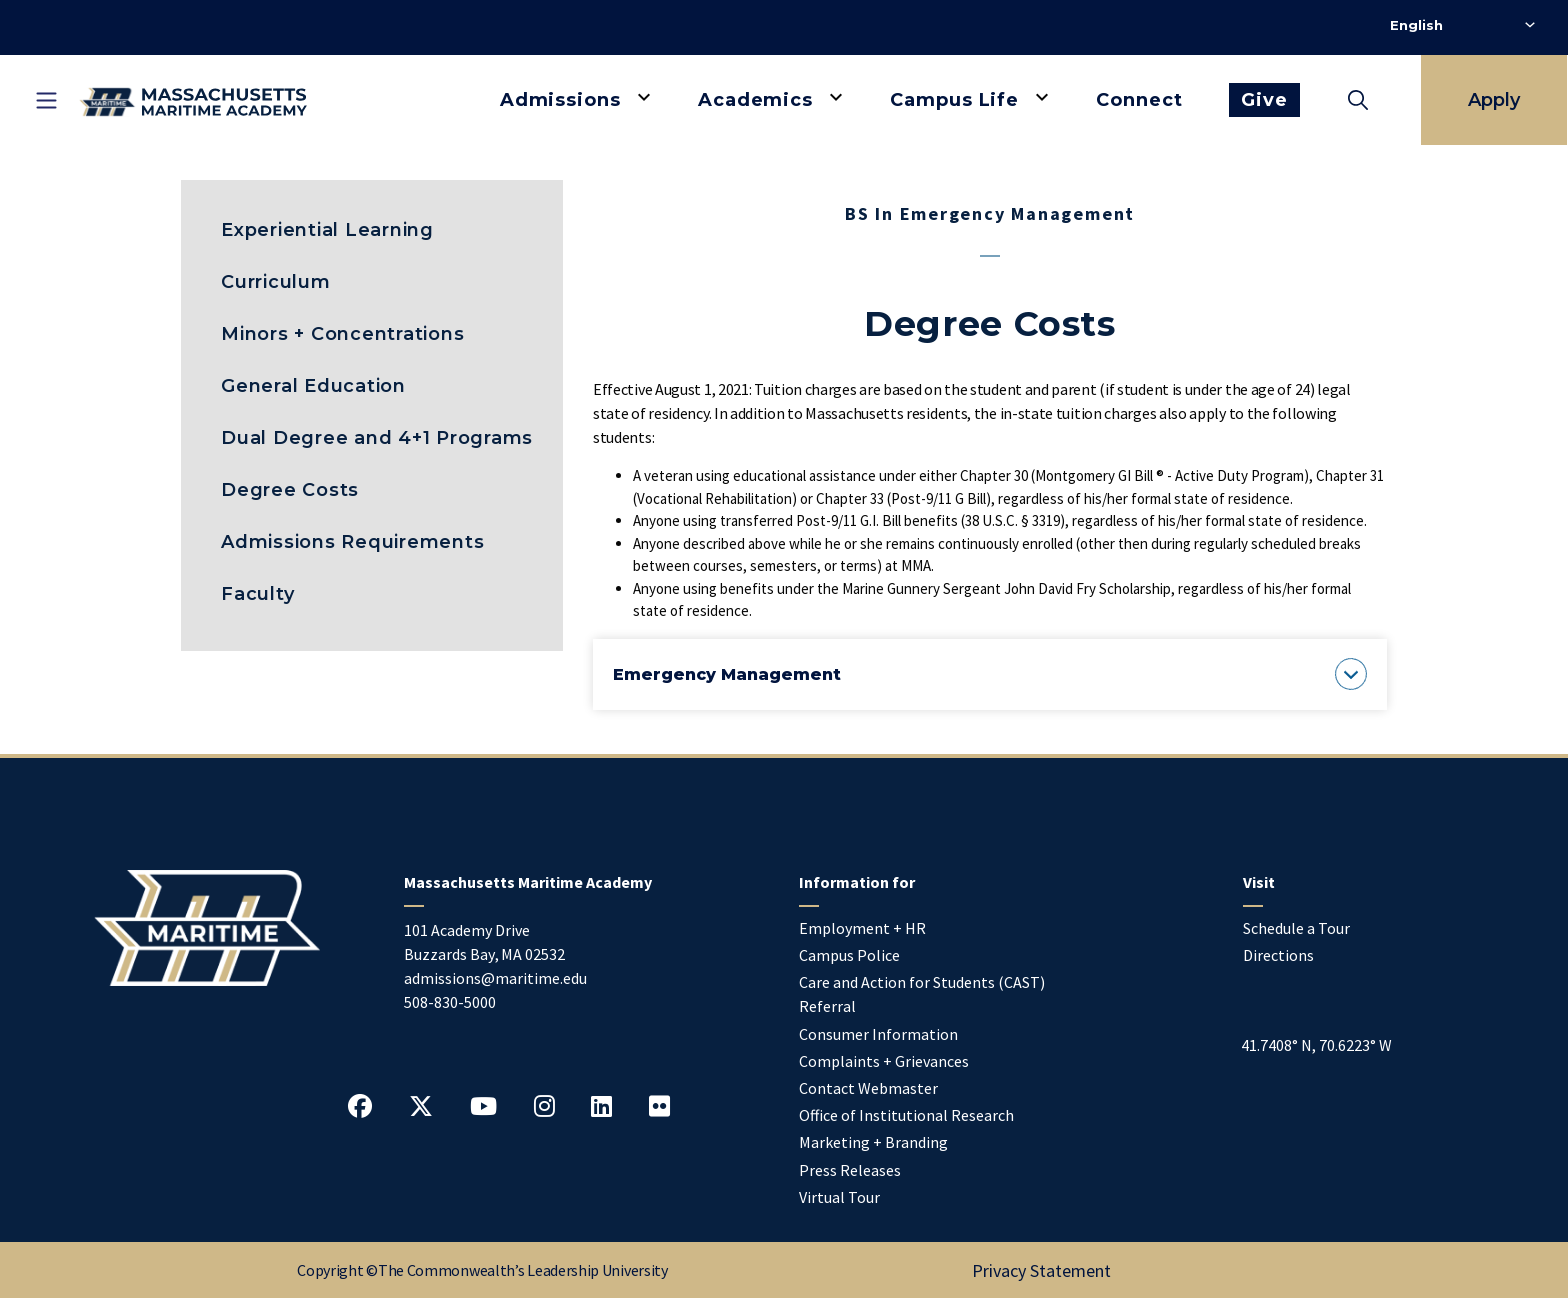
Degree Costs (290, 490)
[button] (990, 674)
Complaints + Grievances (884, 1061)
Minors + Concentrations (342, 334)
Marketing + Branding (873, 1142)
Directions (1278, 955)
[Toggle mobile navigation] (46, 100)
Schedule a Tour (1296, 928)
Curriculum (276, 282)
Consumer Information (878, 1034)
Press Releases (850, 1170)
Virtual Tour (839, 1197)
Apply (1494, 100)
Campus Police (849, 955)
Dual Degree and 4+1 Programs (377, 438)
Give (1264, 100)
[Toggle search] (1358, 100)
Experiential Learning (327, 230)
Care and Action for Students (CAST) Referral (922, 994)
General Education (313, 386)
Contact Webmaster (868, 1088)
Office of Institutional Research (906, 1115)
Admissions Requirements (352, 542)
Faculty (257, 594)
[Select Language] (1462, 25)
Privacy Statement (1041, 1270)
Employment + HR (862, 928)
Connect (1139, 100)
